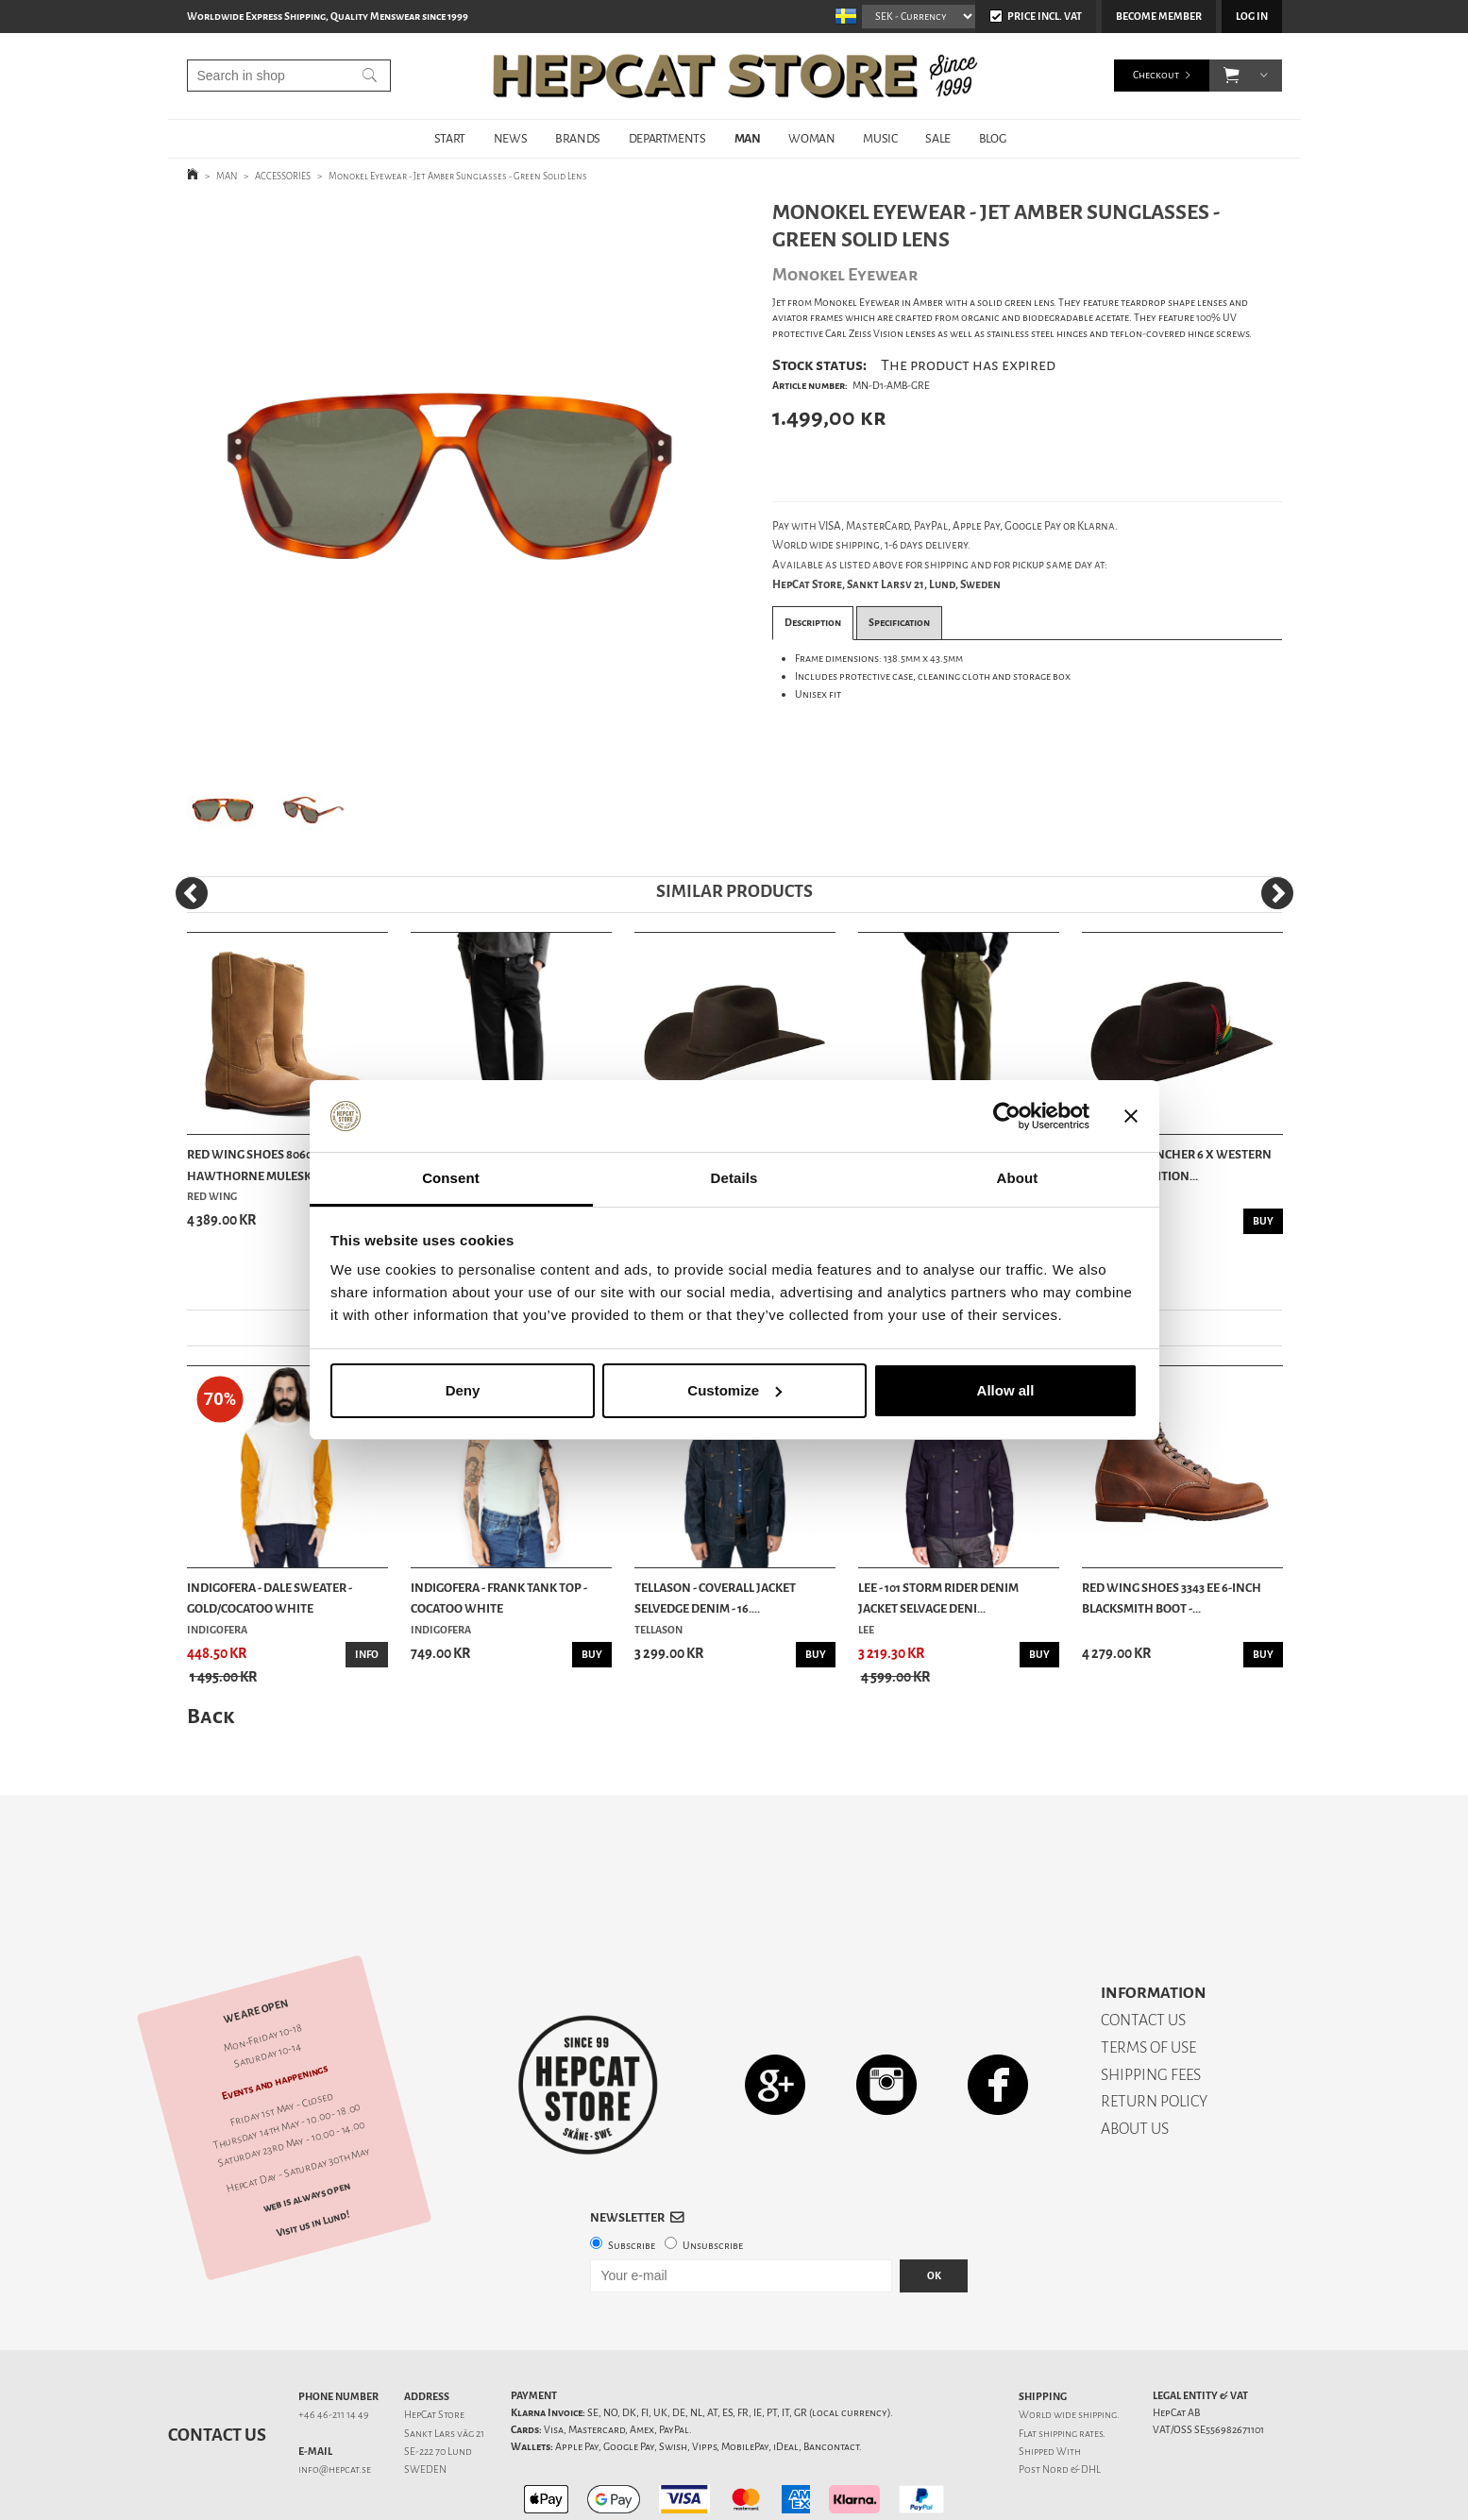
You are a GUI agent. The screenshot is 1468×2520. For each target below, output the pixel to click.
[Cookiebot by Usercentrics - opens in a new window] (1006, 1116)
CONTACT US (1143, 1954)
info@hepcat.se (334, 2403)
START (449, 138)
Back (210, 1716)
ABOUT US (1135, 2062)
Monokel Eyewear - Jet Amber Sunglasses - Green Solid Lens (458, 176)
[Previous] (192, 893)
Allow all (1006, 1390)
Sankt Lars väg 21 (444, 2367)
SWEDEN (425, 2403)
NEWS (510, 138)
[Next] (1277, 893)
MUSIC (880, 138)
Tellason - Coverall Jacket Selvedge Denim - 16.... (715, 1598)
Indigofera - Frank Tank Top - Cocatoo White (499, 1598)
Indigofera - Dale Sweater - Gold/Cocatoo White (269, 1598)
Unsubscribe (713, 2180)
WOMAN (811, 138)
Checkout (1156, 75)
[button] (1231, 75)
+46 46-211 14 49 (333, 2349)
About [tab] (1017, 1178)
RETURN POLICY (1154, 2035)
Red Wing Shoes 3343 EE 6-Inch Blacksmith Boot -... (1171, 1598)
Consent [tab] (451, 1178)
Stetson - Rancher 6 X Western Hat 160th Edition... (1177, 1164)
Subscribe (631, 2180)
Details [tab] (734, 1178)
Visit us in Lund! (312, 2157)
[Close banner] (1131, 1116)
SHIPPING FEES (1151, 2009)
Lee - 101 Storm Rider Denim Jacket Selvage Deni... (938, 1598)
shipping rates (1070, 2367)
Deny (463, 1390)
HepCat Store (434, 2349)
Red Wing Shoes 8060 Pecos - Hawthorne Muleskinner (271, 1164)
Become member (1159, 16)
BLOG (992, 138)
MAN (747, 138)
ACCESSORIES (283, 176)
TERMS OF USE (1148, 1981)
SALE (937, 138)
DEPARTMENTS (667, 138)
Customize (734, 1390)
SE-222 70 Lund (438, 2385)
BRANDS (577, 138)
